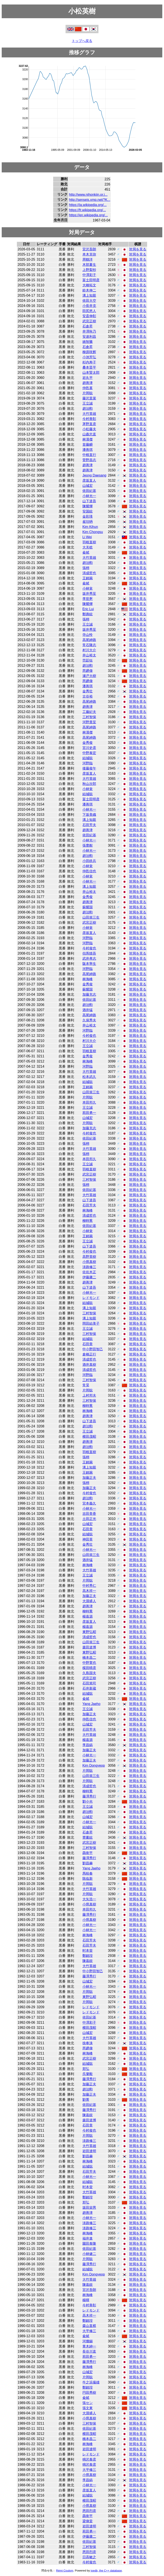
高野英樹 (89, 1256)
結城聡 (87, 758)
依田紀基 (89, 491)
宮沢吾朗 (89, 249)
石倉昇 (87, 326)
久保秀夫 (89, 1020)
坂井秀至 (89, 593)
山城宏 (87, 485)
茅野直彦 (89, 424)
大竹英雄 (89, 413)
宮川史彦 (89, 748)
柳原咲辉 (89, 352)
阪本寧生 (89, 963)
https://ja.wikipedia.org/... (88, 205)
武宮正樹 (89, 321)
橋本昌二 (89, 1657)
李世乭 (87, 599)
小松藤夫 (89, 429)
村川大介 (89, 650)
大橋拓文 (89, 285)
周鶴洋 (87, 259)
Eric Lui (88, 609)
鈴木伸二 (89, 290)
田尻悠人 (89, 311)
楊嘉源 (87, 1616)
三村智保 (89, 717)
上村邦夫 (89, 1395)
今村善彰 (89, 419)
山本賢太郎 (91, 372)
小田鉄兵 (89, 861)
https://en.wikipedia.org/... (88, 215)
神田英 (87, 1539)
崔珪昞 (87, 521)
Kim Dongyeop (93, 1765)
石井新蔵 (89, 1688)
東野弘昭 (89, 1632)
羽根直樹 (89, 542)
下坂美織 (89, 814)
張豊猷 (87, 845)
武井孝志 (89, 958)
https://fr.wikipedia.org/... (87, 210)
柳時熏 (87, 1220)
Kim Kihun (90, 527)
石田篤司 (89, 1683)
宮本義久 (89, 1503)
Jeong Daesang (94, 475)
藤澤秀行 (89, 1796)
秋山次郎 (89, 784)
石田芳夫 (89, 825)
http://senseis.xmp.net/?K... (89, 200)
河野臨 (87, 763)
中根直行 (89, 455)
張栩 (85, 568)
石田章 (87, 1344)
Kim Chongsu (92, 532)
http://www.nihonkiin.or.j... (88, 194)
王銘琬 (87, 578)
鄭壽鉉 (87, 614)
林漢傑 (87, 439)
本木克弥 (89, 254)
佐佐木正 (89, 1272)
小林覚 (87, 588)
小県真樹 (89, 1262)
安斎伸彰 (89, 316)
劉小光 (87, 1801)
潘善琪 (87, 449)
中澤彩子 (89, 275)
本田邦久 (89, 1102)
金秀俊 (87, 742)
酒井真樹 (89, 1364)
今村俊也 (89, 948)
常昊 (85, 1385)
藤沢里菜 (89, 398)
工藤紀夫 (89, 712)
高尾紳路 (89, 640)
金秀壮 (87, 691)
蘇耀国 (87, 907)
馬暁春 (87, 1873)
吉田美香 (89, 1513)
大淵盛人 (89, 1601)
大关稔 (87, 547)
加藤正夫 (89, 1477)
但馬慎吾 (89, 953)
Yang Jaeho (91, 1704)
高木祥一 (89, 1591)
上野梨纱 (89, 270)
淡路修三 (89, 1267)
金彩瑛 (87, 516)
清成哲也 (89, 573)
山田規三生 (91, 917)
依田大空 (89, 300)
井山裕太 (89, 655)
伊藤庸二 (89, 1277)
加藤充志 (89, 994)
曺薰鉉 (87, 1837)
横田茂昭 (89, 1436)
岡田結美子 (91, 1323)
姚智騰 (87, 342)
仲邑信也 (89, 871)
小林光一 (89, 496)
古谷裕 (87, 696)
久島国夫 (89, 1673)
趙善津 (87, 383)
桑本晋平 (89, 367)
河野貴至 (89, 722)
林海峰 (87, 979)
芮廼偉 (87, 670)
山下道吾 (89, 501)
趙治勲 (87, 408)
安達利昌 (89, 336)
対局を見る (137, 249)
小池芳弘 (89, 357)
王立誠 (87, 403)
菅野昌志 (89, 460)
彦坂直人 (89, 480)
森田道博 (89, 1647)
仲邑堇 (87, 388)
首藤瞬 (87, 444)
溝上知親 (89, 295)
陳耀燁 (87, 506)
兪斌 (85, 552)
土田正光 (89, 1519)
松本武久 (89, 1077)
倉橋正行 (89, 1354)
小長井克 (89, 306)
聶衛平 (87, 1853)
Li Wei (87, 537)
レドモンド (91, 1298)
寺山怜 (87, 635)
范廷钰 (87, 660)
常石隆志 (89, 645)
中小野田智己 (92, 1349)
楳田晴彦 (89, 1668)
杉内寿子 (89, 362)
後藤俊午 (89, 768)
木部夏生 (89, 264)
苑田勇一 (89, 1113)
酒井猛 (87, 1010)
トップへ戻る (82, 41)
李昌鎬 (87, 1745)
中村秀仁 (89, 1585)
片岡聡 (87, 393)
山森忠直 (89, 434)
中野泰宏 (89, 753)
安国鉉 (87, 511)
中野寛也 (89, 1663)
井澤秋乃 (89, 331)
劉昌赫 (87, 1863)
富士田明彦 (91, 280)
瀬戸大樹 (89, 676)
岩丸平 (87, 378)
